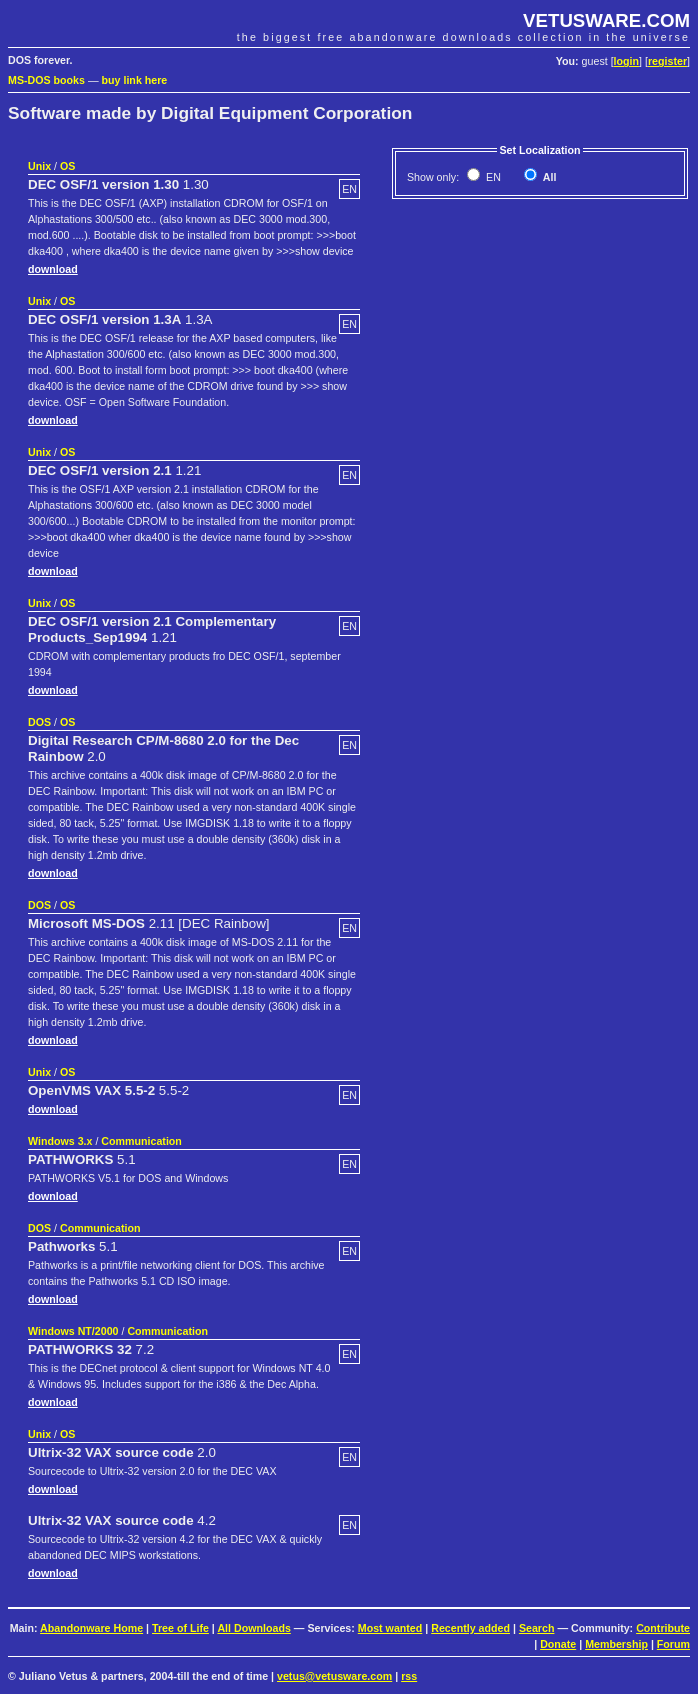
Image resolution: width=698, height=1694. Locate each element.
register (667, 61)
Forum (673, 1644)
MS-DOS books (46, 80)
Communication (141, 1141)
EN (492, 177)
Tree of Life (180, 1628)
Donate (558, 1644)
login (626, 61)
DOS (39, 722)
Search (537, 1628)
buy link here (135, 80)
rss (409, 1676)
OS (67, 166)
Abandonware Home (91, 1628)
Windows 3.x (60, 1141)
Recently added (470, 1628)
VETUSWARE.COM (606, 20)
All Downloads (253, 1628)
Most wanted (390, 1628)
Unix (39, 166)
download (53, 269)
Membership (616, 1644)
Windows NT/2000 (73, 1331)
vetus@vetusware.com (334, 1676)
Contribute (663, 1628)
